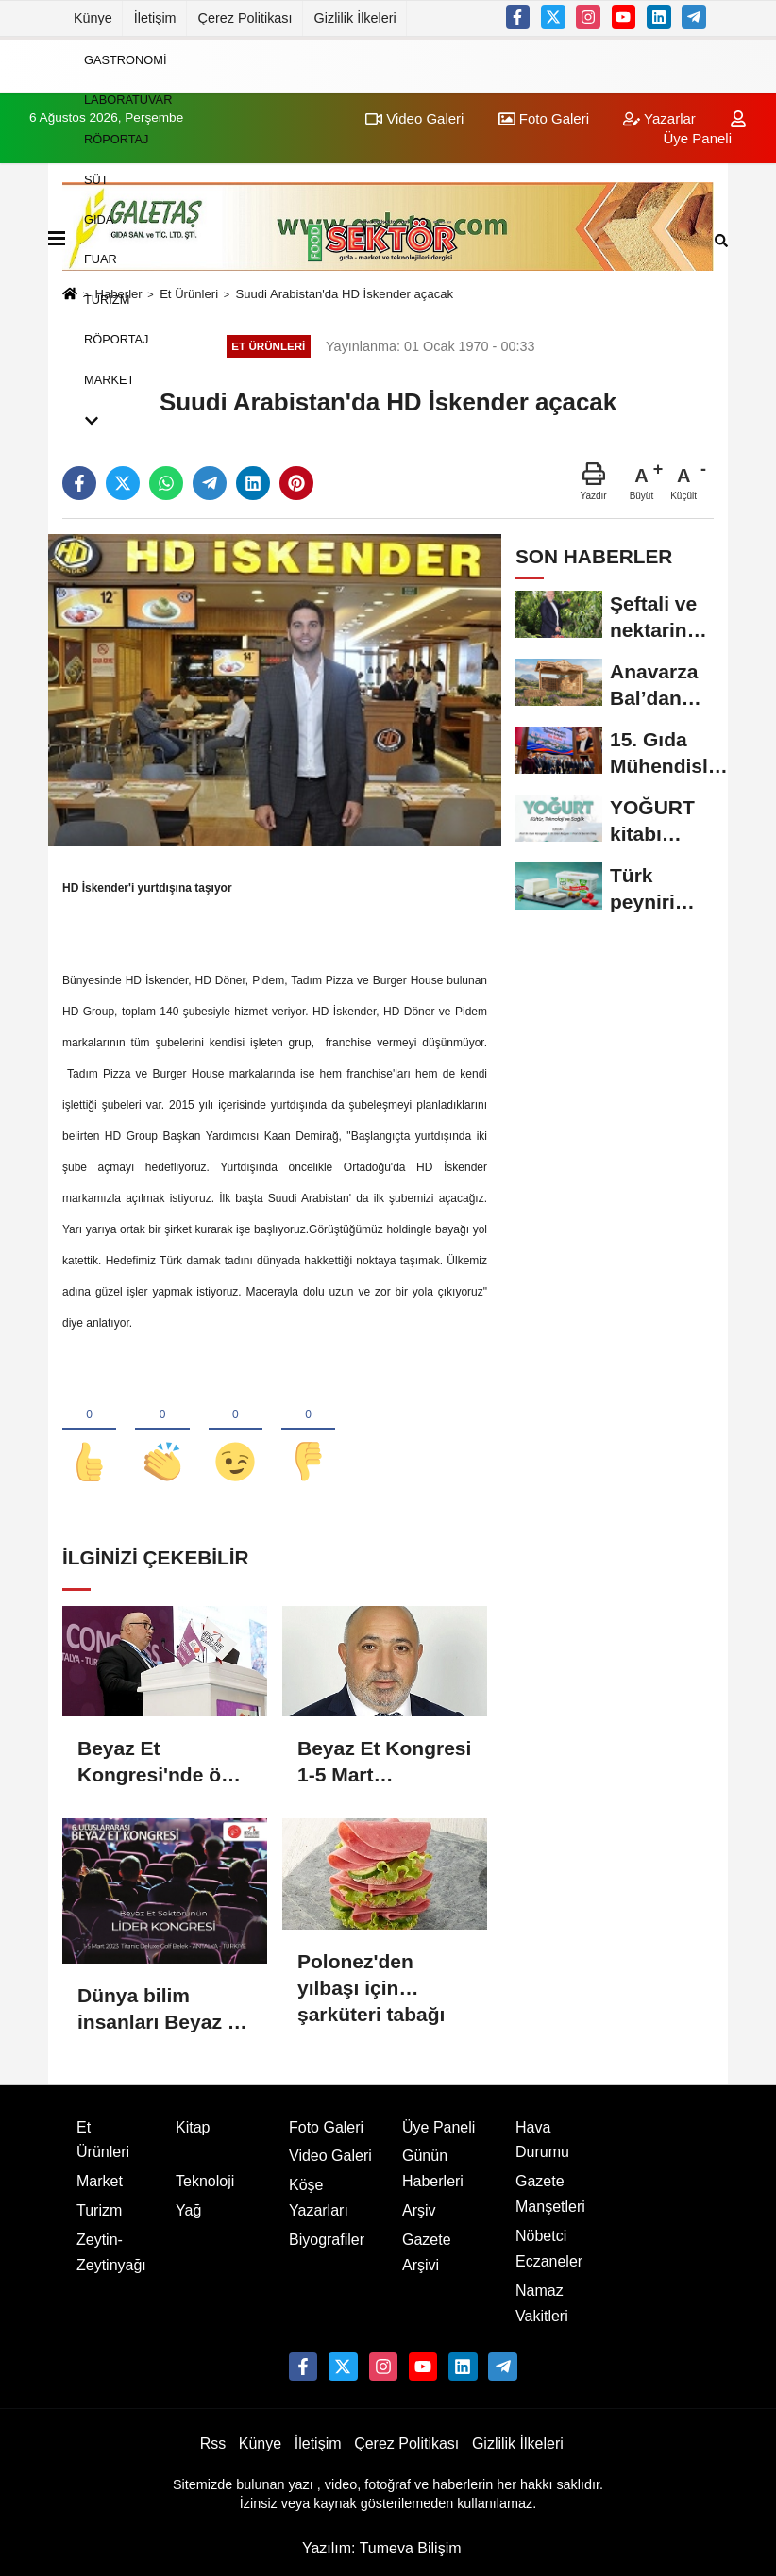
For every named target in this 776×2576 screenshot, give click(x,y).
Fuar (100, 259)
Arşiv (419, 2212)
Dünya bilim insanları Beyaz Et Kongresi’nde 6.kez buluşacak (162, 2010)
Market (109, 379)
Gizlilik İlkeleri (355, 17)
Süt (96, 179)
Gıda (98, 219)
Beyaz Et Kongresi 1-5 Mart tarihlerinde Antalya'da (384, 1764)
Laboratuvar (128, 99)
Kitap (193, 2128)
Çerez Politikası (245, 17)
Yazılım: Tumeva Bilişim (382, 2550)
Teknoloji (205, 2183)
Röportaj (116, 139)
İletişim (155, 17)
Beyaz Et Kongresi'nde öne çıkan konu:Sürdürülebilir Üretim (162, 1764)
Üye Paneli (438, 2128)
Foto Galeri (326, 2128)
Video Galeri (330, 2157)
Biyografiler (326, 2241)
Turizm (106, 299)
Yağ (188, 2212)
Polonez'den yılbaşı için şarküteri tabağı (371, 1976)
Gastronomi (125, 59)
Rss (213, 2445)
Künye (93, 17)
